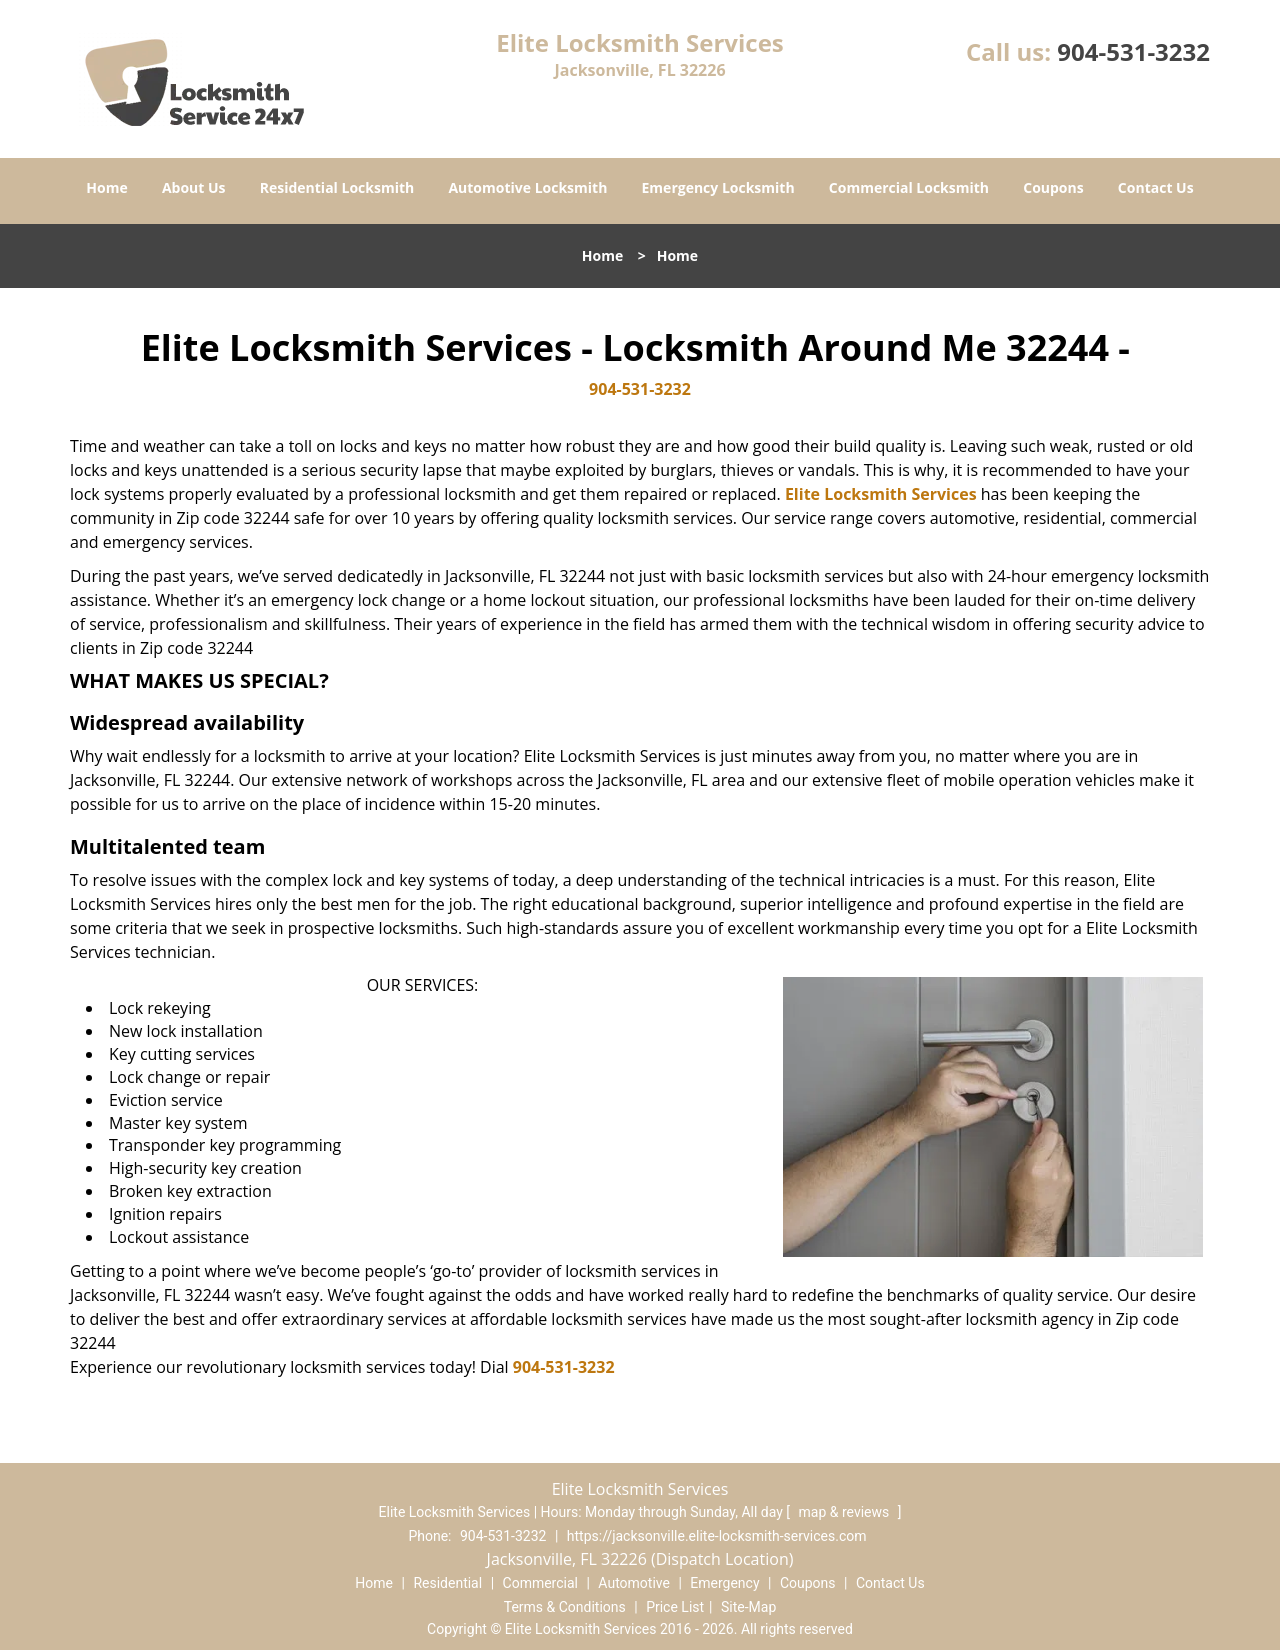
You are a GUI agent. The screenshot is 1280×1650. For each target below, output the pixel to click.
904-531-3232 (1133, 51)
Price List (675, 1607)
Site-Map (748, 1607)
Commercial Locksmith (909, 187)
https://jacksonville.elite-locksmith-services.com (717, 1536)
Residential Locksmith (337, 187)
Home (106, 187)
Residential (447, 1583)
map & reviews (846, 1512)
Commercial (540, 1583)
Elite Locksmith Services (881, 494)
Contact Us (1156, 187)
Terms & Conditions (565, 1607)
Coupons (1053, 187)
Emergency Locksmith (718, 187)
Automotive (634, 1583)
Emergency (724, 1583)
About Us (194, 187)
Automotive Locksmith (527, 187)
